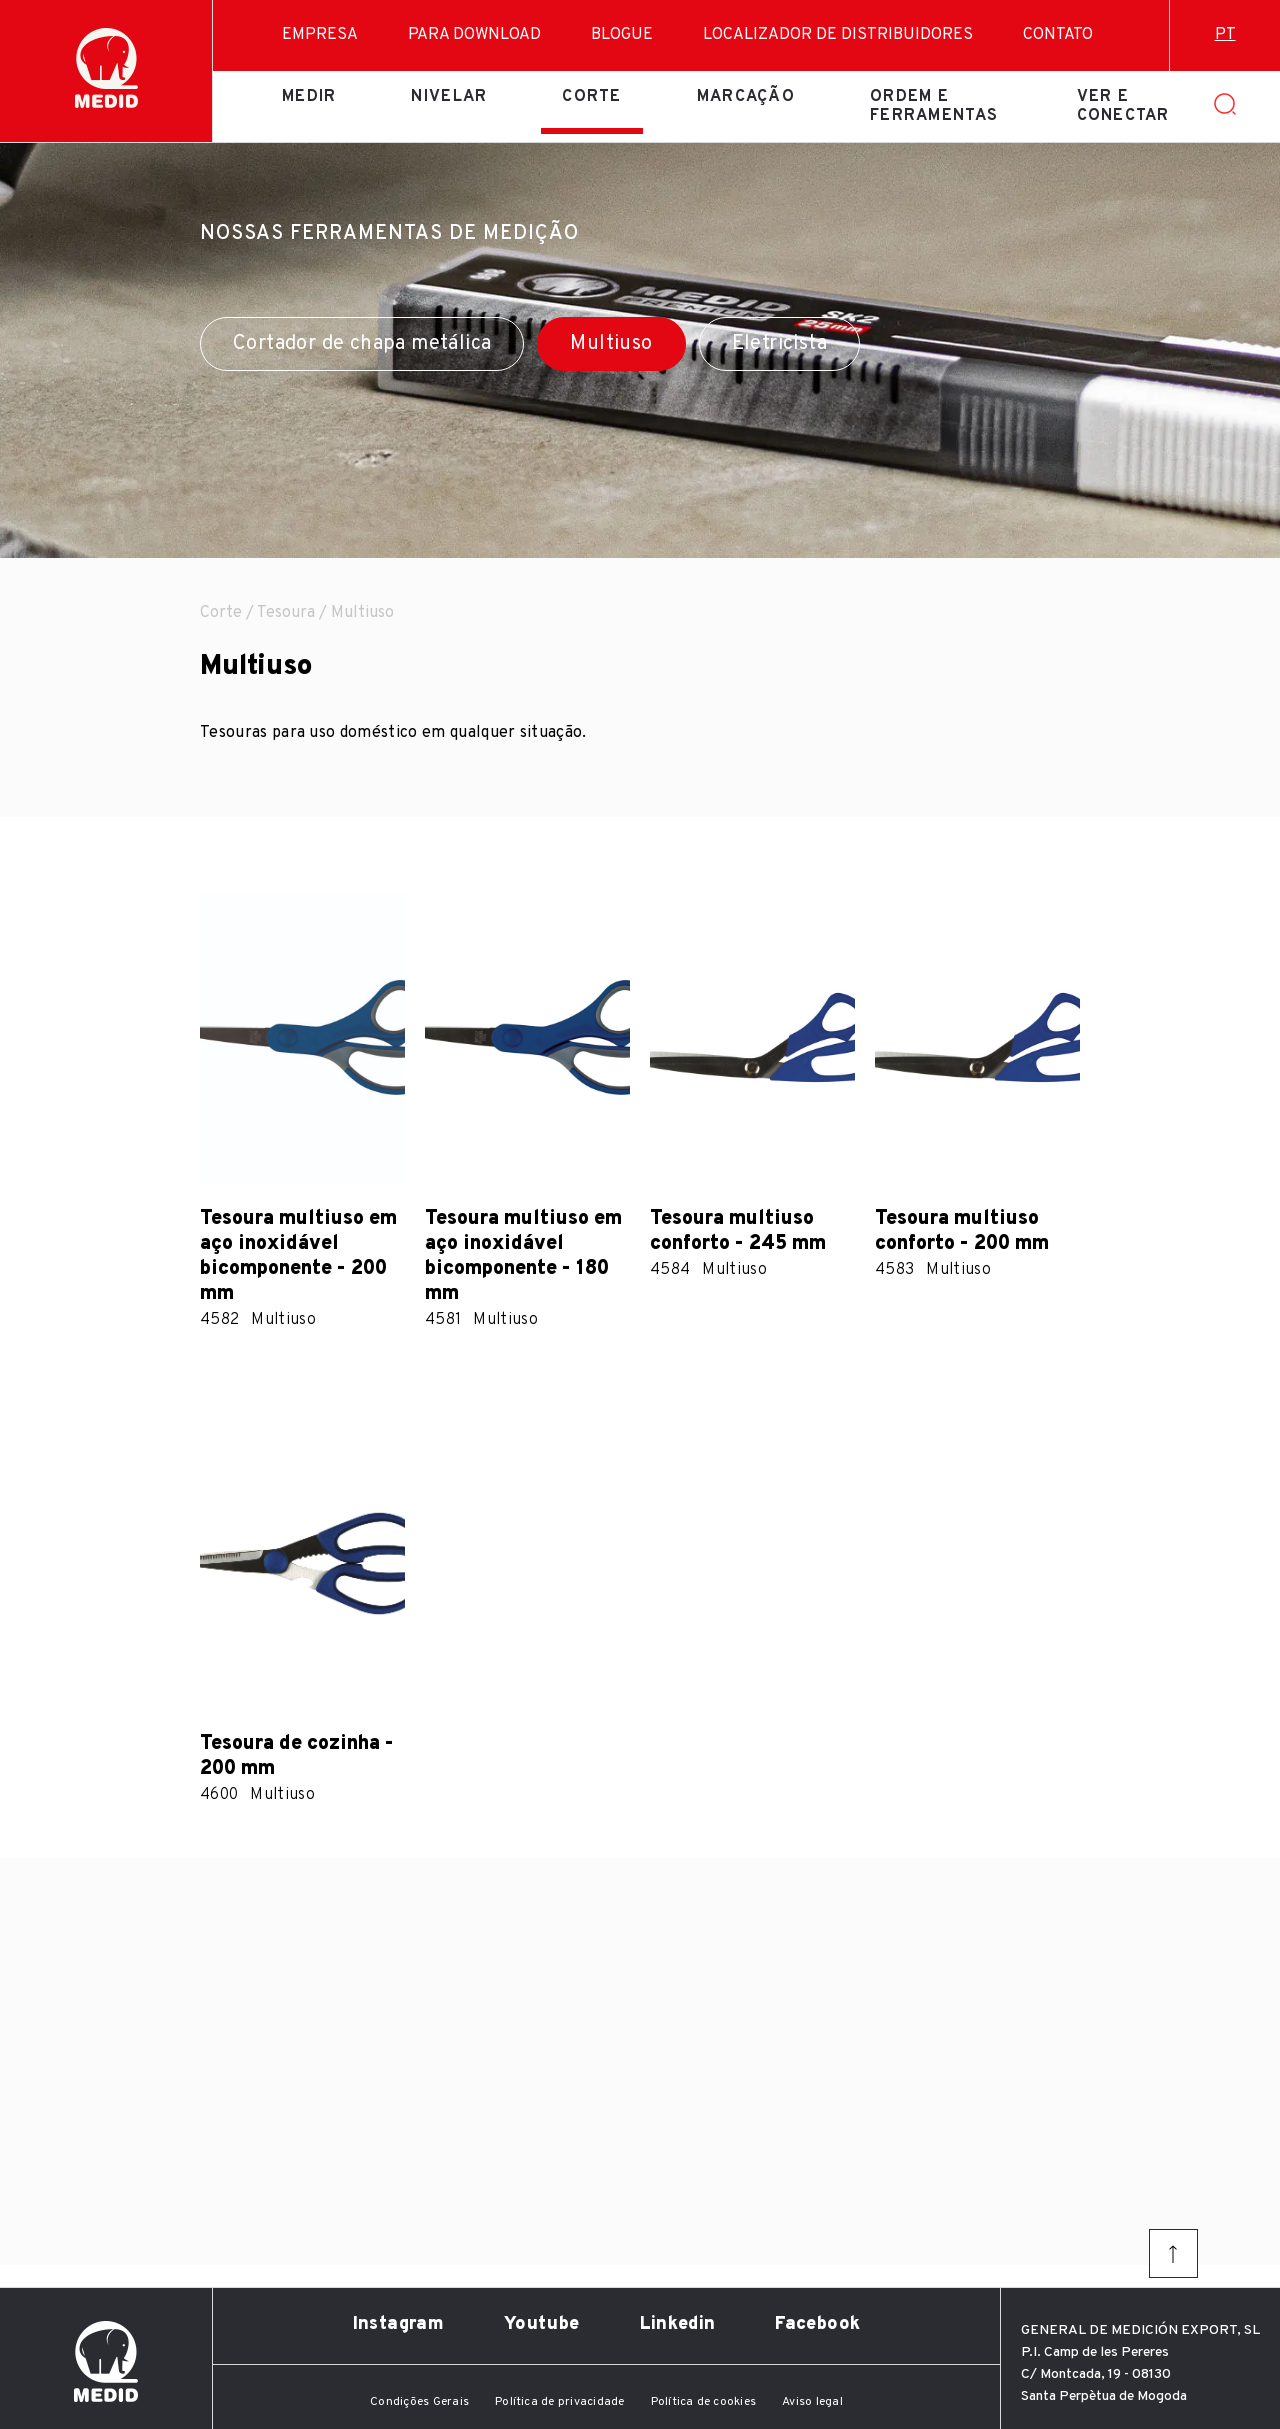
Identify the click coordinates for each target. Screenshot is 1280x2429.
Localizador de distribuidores (838, 35)
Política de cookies (704, 2402)
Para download (474, 35)
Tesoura (286, 613)
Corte (591, 97)
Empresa (320, 35)
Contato (1058, 35)
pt (1225, 35)
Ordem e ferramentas (934, 106)
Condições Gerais (419, 2402)
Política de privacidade (560, 2402)
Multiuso (611, 344)
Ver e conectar (1123, 106)
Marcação (746, 97)
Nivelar (449, 97)
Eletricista (779, 344)
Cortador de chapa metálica (362, 344)
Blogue (622, 35)
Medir (309, 97)
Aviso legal (812, 2402)
